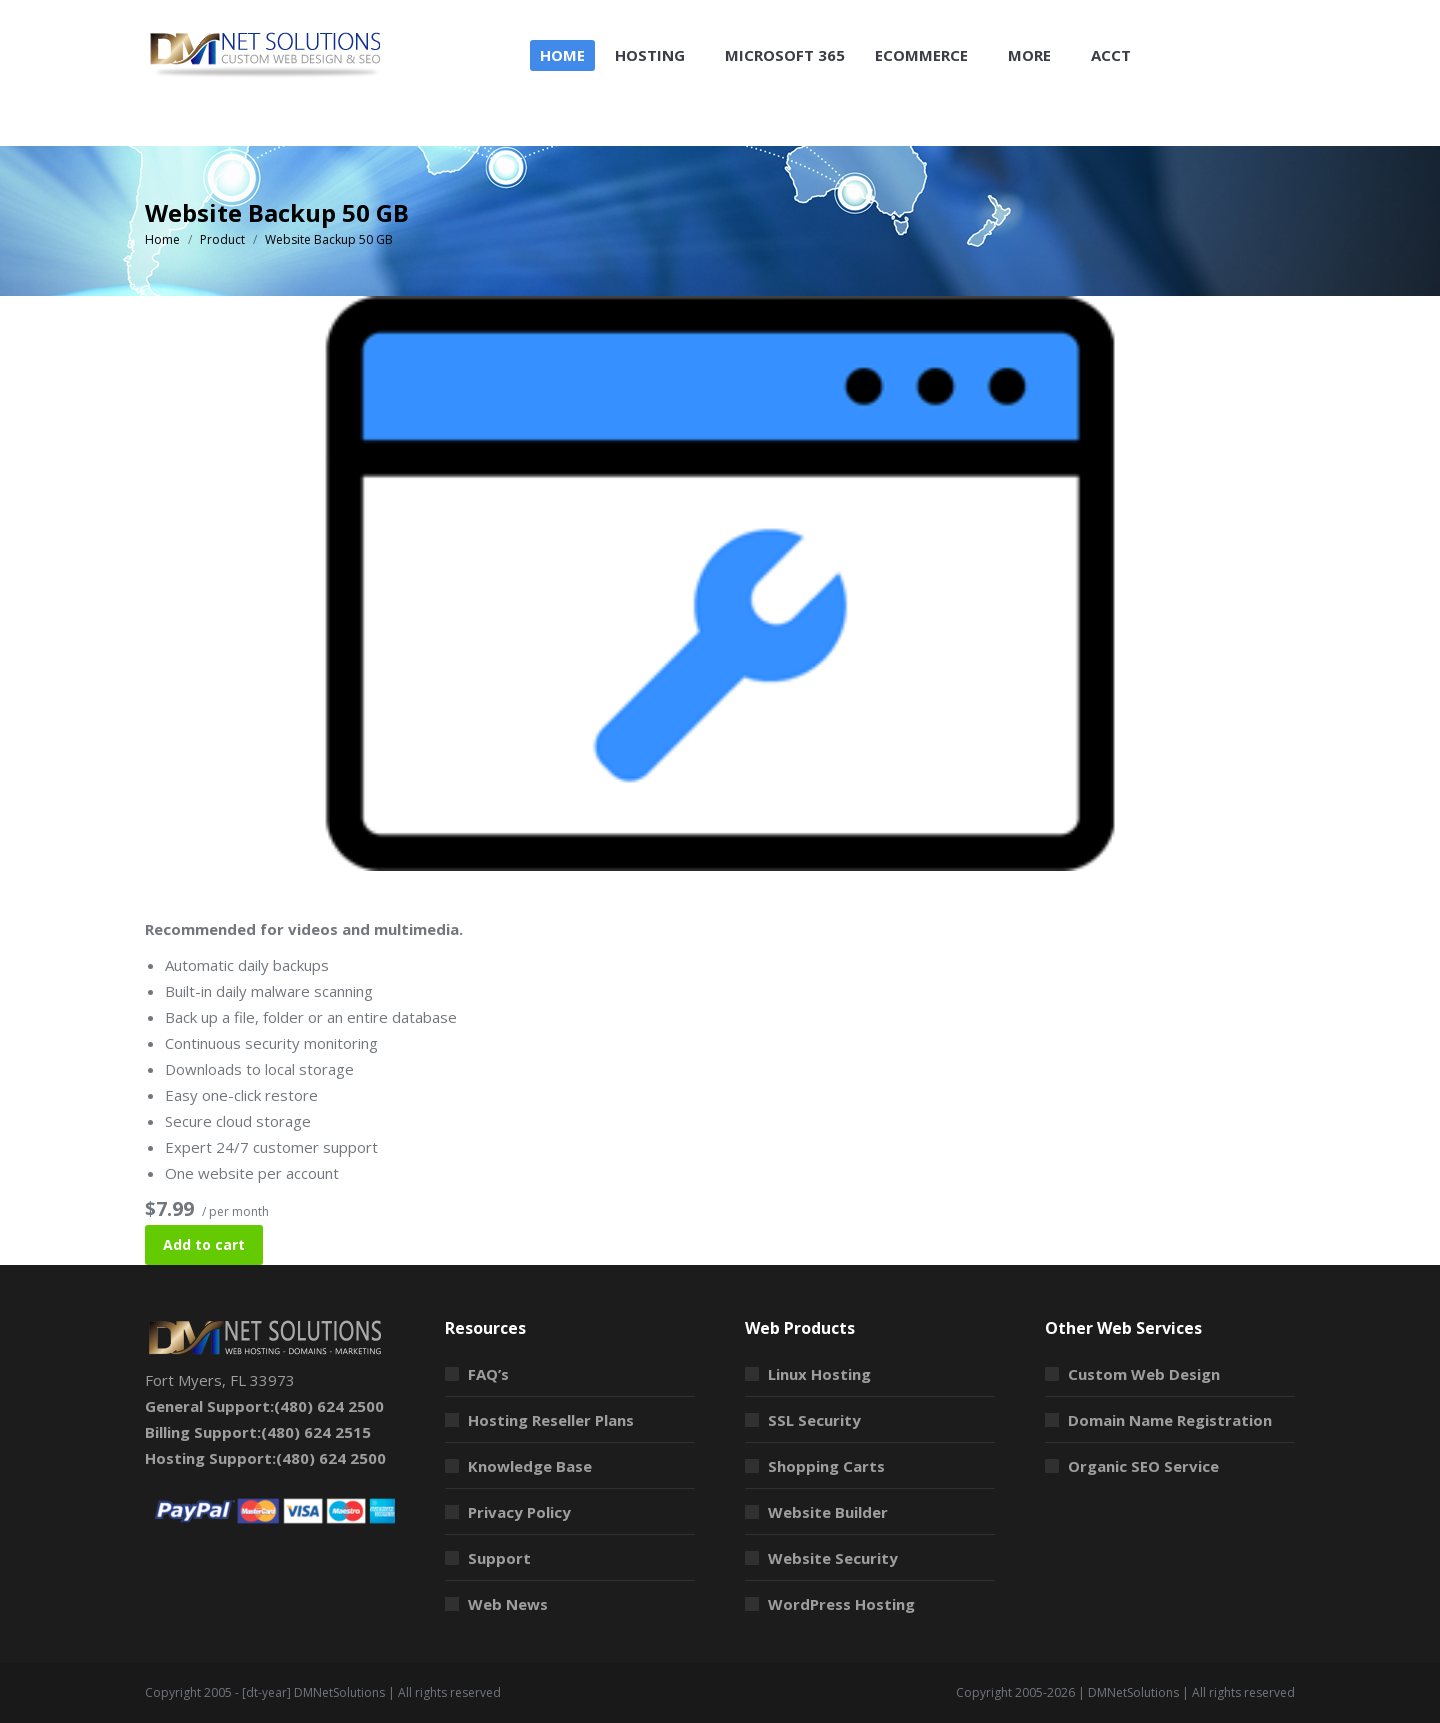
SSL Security (814, 1420)
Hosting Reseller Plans (551, 1420)
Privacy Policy (519, 1512)
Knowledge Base (530, 1466)
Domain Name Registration (1170, 1420)
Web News (508, 1604)
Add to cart (204, 1244)
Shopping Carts (826, 1466)
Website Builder (828, 1512)
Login (1268, 18)
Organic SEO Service (1143, 1466)
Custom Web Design (1144, 1374)
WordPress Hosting (841, 1604)
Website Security (833, 1558)
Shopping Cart (1166, 18)
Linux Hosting (819, 1374)
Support (499, 1558)
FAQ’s (488, 1374)
